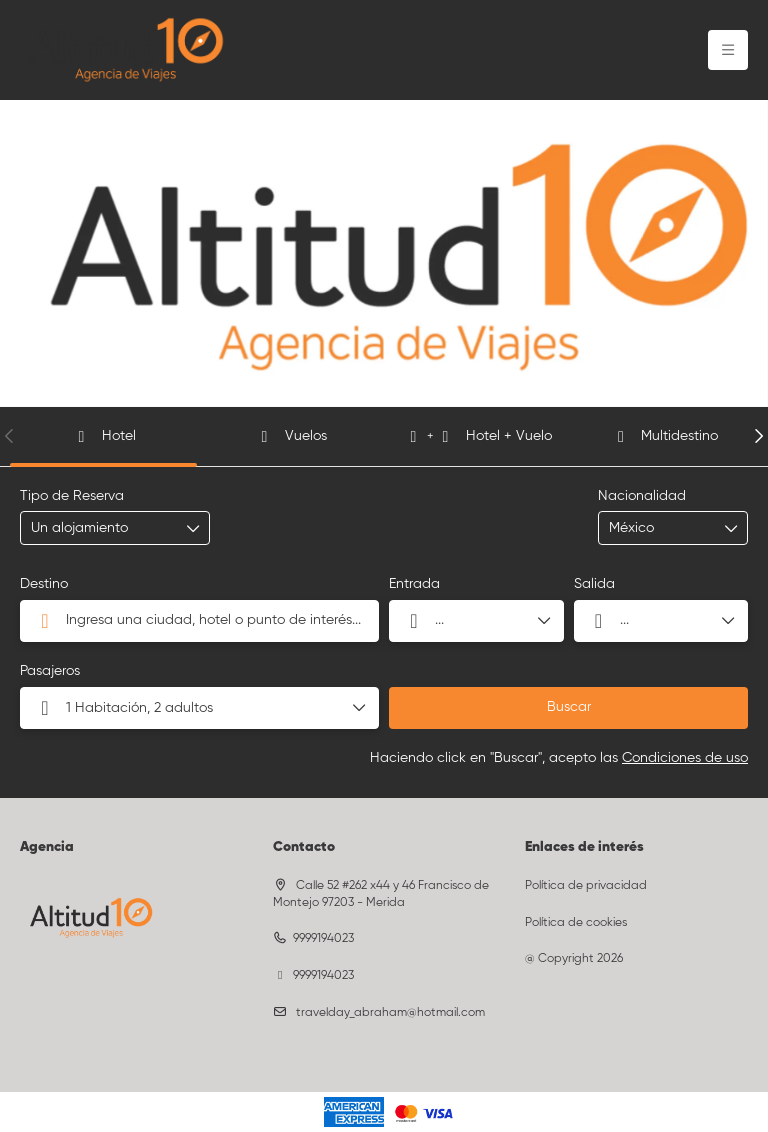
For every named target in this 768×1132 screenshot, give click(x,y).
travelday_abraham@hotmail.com (389, 1013)
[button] (10, 436)
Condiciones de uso (685, 758)
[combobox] (659, 528)
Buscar (569, 707)
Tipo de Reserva (72, 496)
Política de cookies (576, 923)
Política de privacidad (586, 886)
